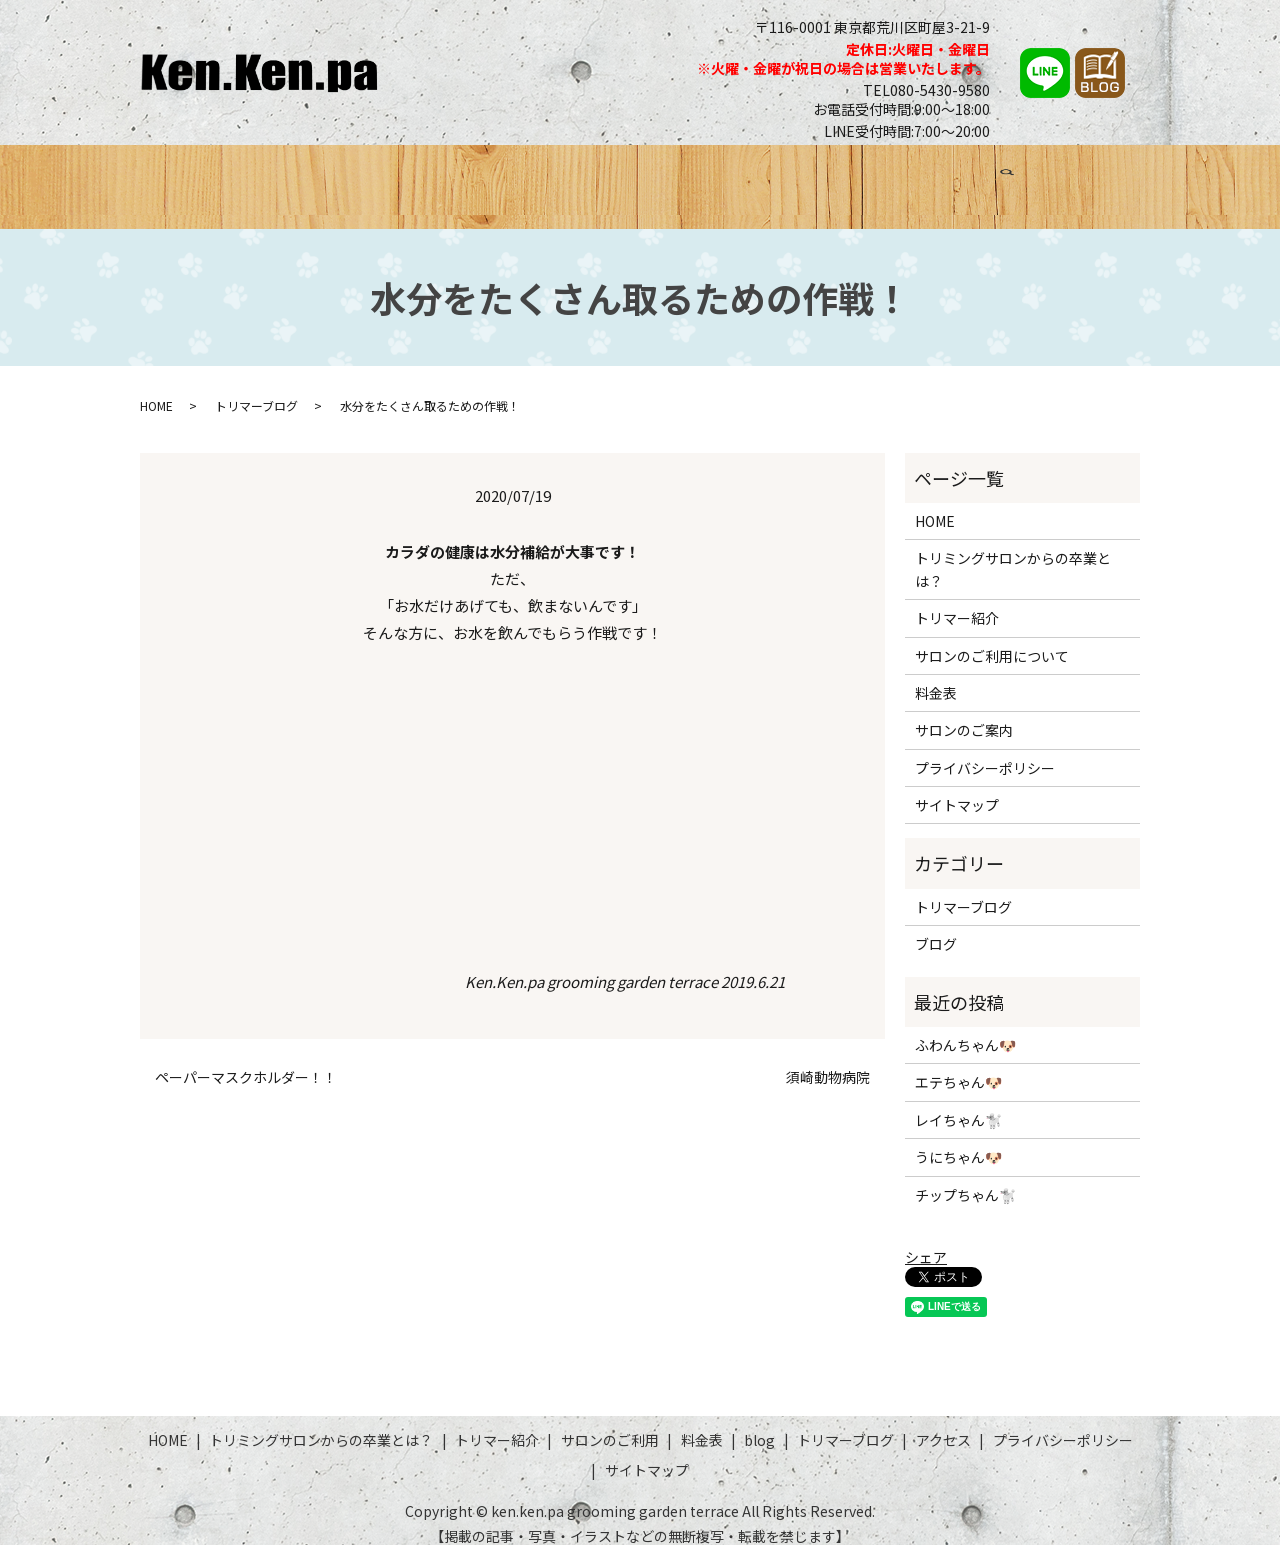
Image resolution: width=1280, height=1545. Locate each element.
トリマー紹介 (557, 177)
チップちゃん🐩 (965, 1176)
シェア (926, 1238)
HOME (190, 177)
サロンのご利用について (992, 637)
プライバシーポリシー (985, 749)
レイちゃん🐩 (958, 1101)
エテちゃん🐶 (958, 1064)
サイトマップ (957, 787)
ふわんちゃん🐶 (965, 1027)
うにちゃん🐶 (958, 1139)
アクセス (1051, 177)
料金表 (779, 177)
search (1118, 180)
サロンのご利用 (680, 177)
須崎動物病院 (828, 1059)
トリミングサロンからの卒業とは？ (362, 177)
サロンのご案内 (964, 712)
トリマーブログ (944, 177)
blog (759, 1422)
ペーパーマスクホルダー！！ (246, 1059)
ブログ (846, 177)
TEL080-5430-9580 (926, 90)
